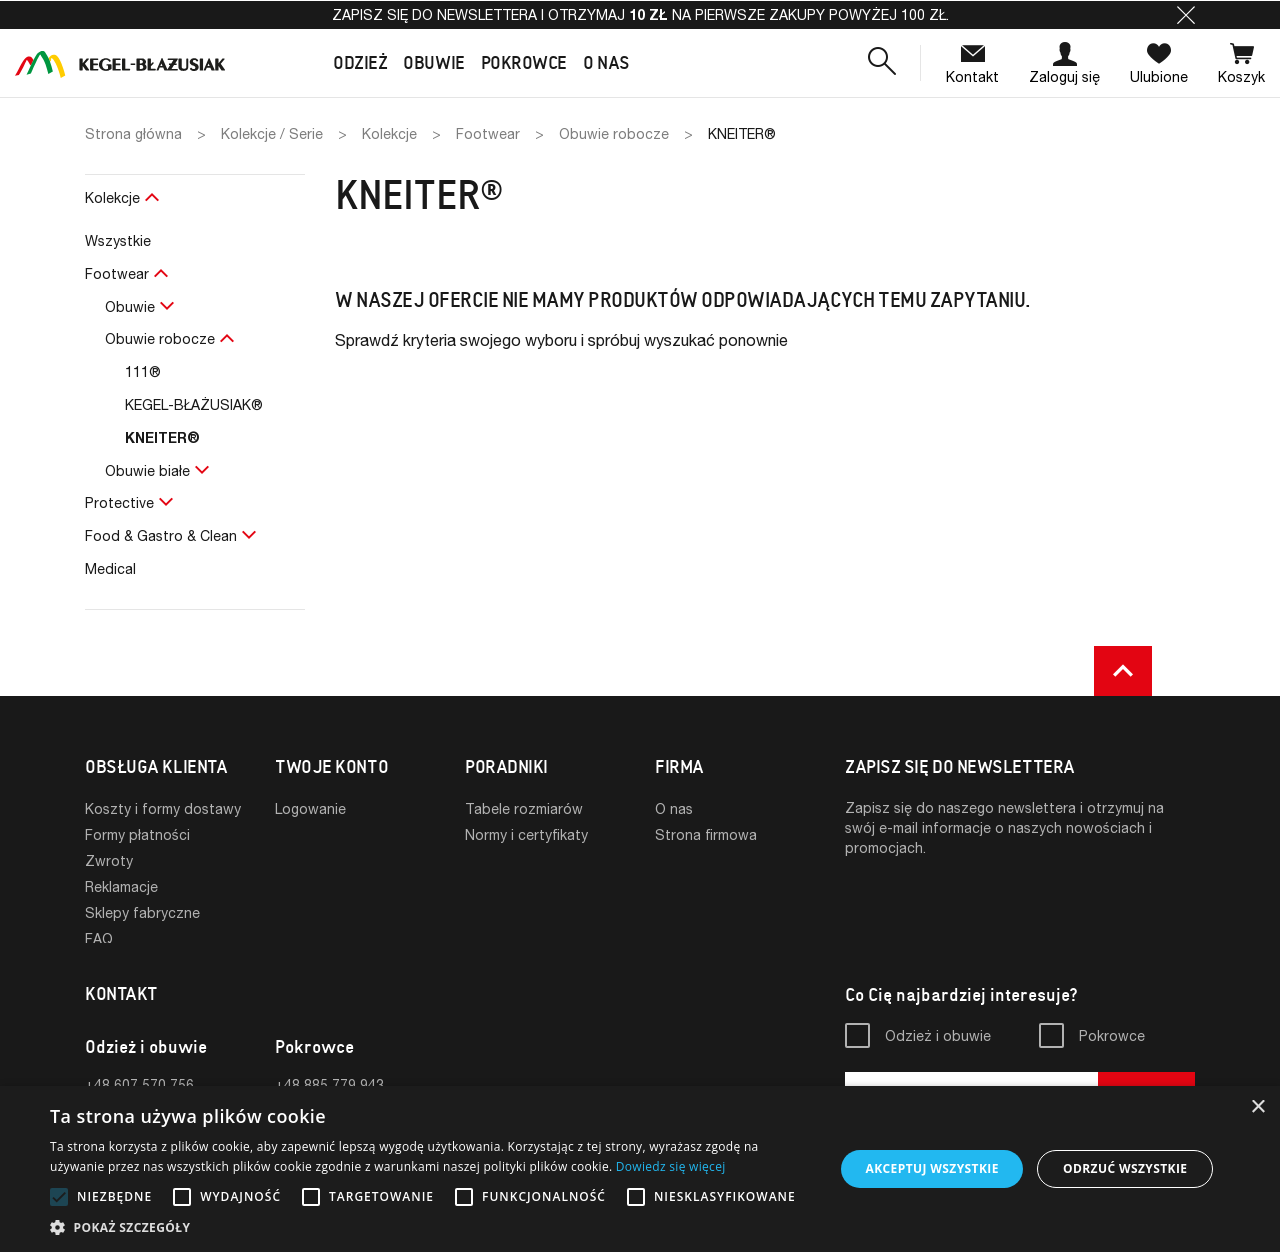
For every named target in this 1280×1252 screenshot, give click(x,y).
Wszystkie (118, 240)
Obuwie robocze (160, 338)
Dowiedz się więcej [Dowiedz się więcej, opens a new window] (671, 1166)
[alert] (640, 1169)
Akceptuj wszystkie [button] (931, 1168)
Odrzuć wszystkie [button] (1125, 1168)
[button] (1186, 15)
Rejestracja (311, 834)
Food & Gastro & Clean (161, 535)
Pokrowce (1112, 1041)
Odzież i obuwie (938, 1041)
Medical (110, 568)
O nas (674, 808)
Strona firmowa (706, 834)
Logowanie (310, 808)
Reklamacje (121, 886)
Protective (119, 502)
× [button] (1257, 1107)
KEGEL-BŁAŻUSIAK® (194, 404)
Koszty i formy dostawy (163, 808)
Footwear (117, 273)
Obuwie (130, 306)
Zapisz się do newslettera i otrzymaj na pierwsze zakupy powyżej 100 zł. (640, 14)
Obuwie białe (147, 470)
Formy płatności (137, 834)
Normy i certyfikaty (526, 834)
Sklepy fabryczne (142, 912)
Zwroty (109, 860)
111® (143, 371)
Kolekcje (112, 197)
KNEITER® (162, 437)
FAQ (99, 938)
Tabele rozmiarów (524, 808)
